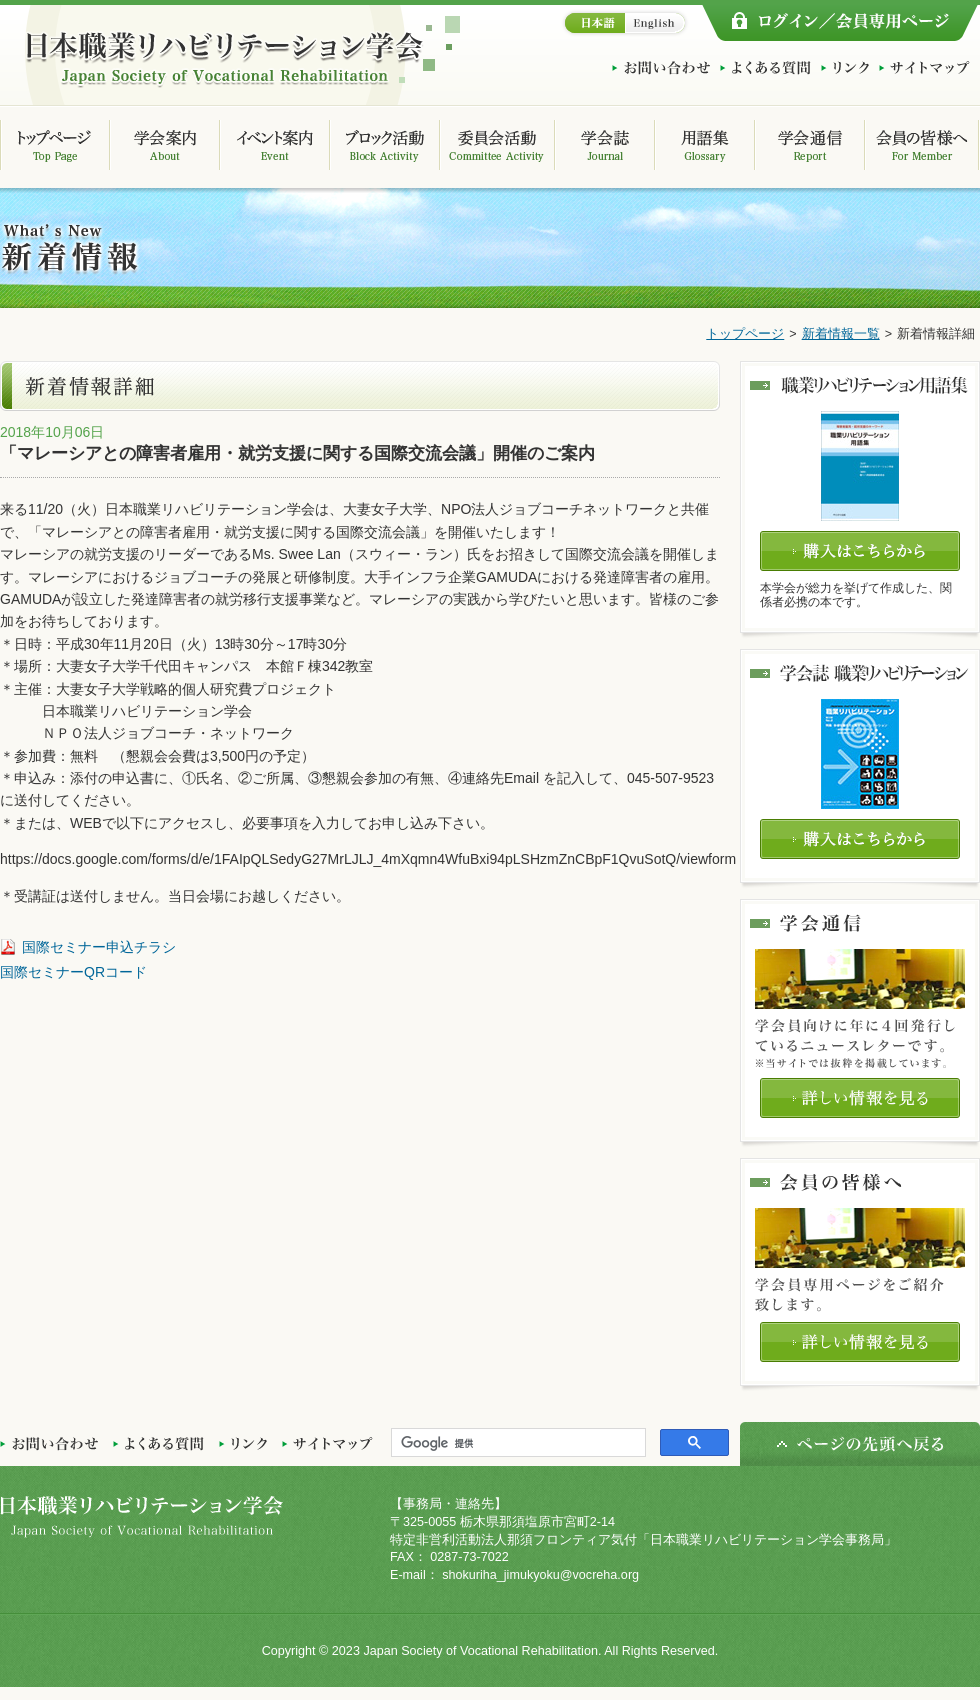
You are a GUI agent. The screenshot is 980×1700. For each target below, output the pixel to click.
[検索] (516, 1443)
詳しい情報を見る (860, 1098)
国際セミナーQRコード (73, 972)
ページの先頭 (860, 1444)
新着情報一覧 (841, 334)
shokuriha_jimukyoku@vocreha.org (540, 1575)
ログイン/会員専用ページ (840, 23)
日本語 (592, 23)
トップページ (745, 334)
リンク (845, 68)
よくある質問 (765, 68)
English (657, 23)
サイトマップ (924, 68)
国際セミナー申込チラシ (99, 947)
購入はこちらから (860, 551)
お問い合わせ (661, 68)
